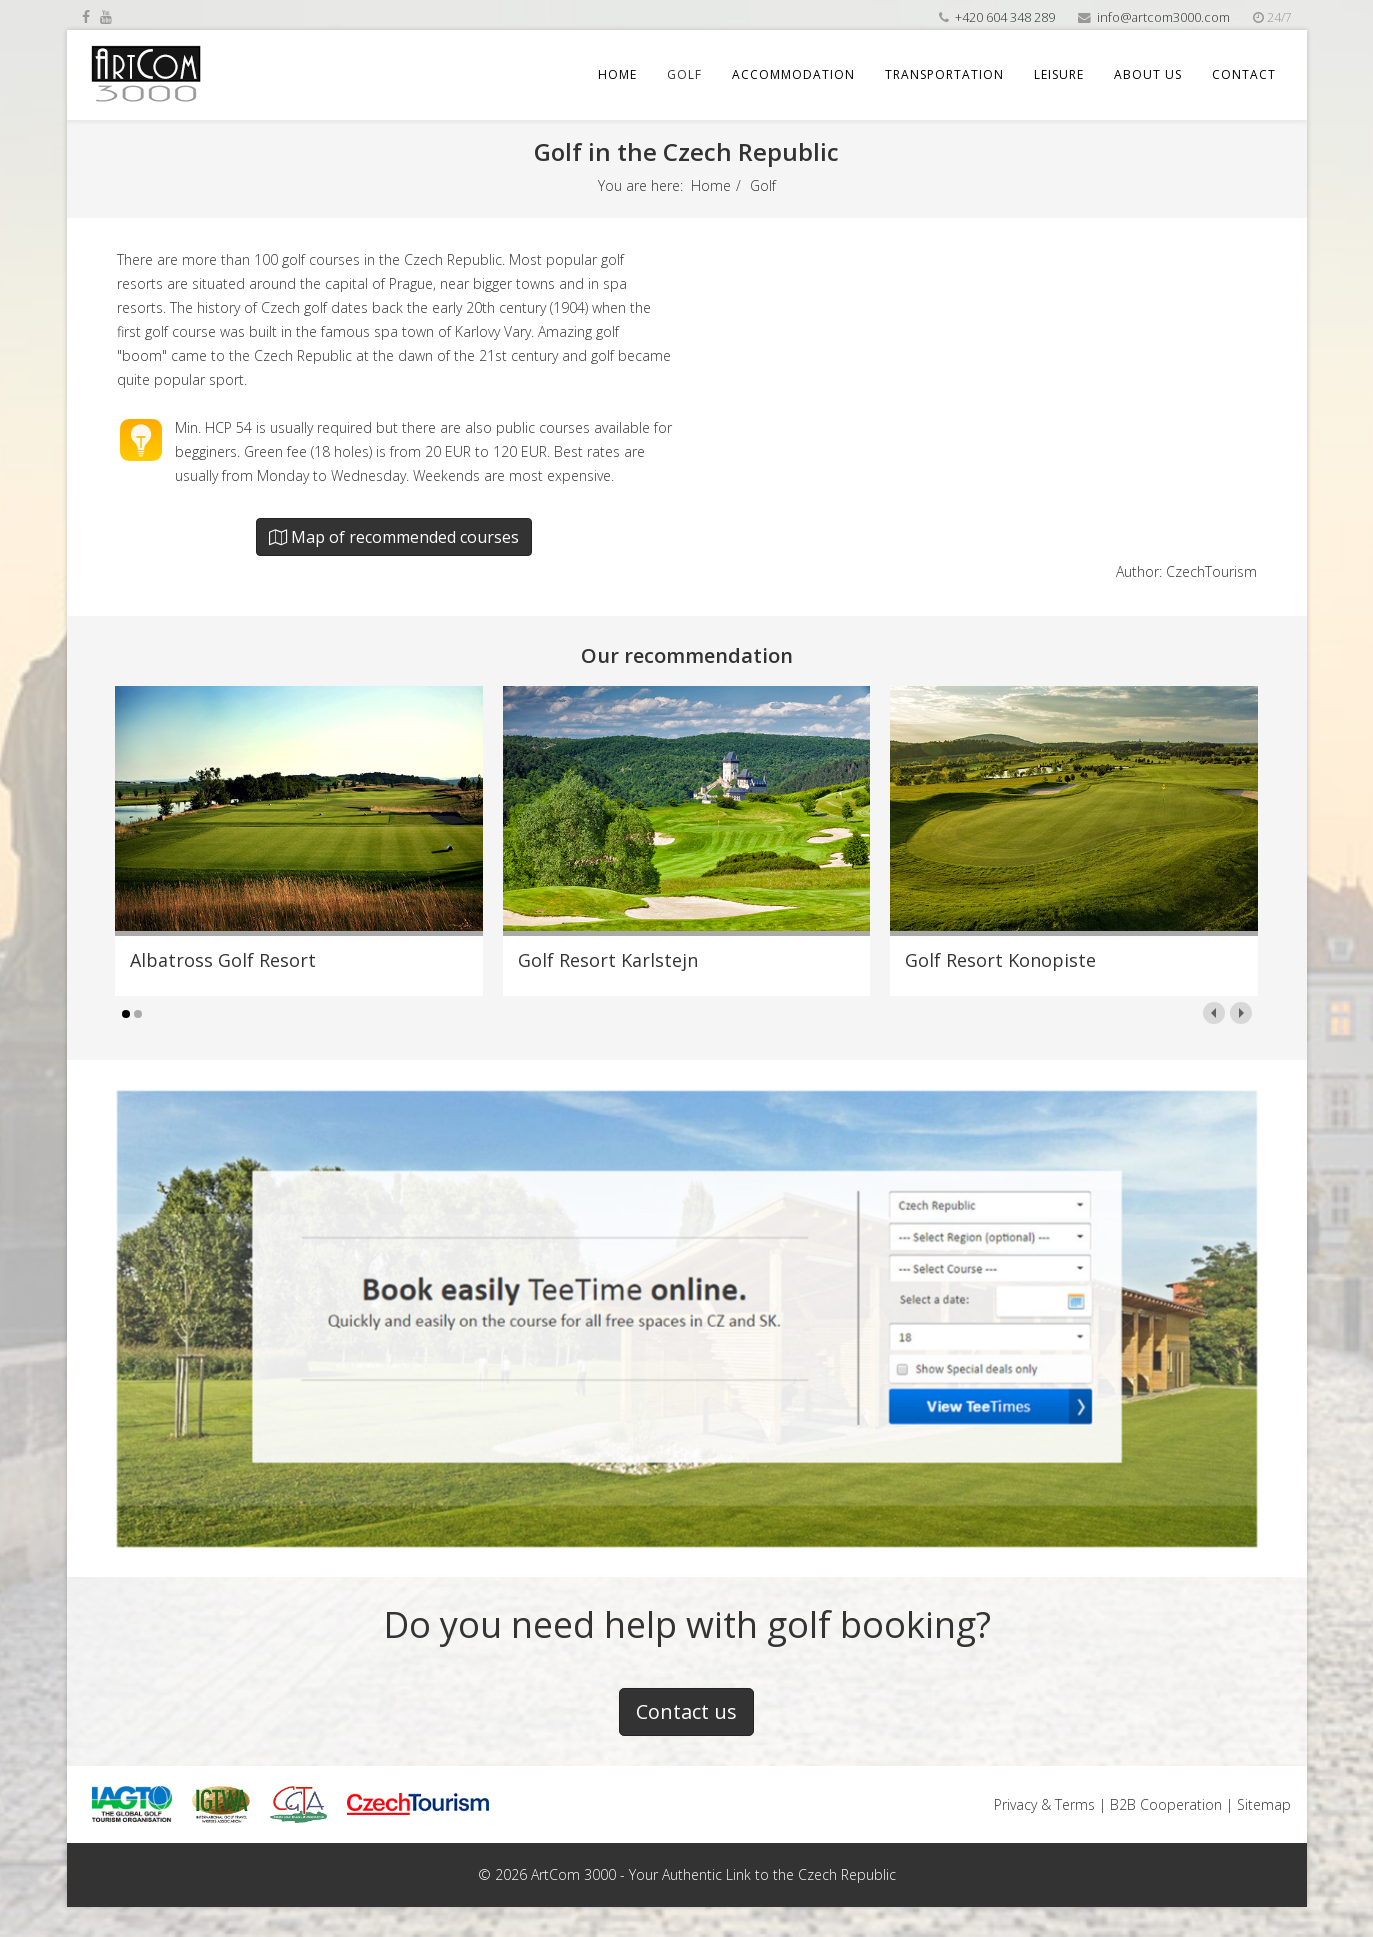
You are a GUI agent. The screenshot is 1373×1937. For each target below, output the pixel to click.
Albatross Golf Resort (223, 960)
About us (1148, 74)
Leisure (1059, 74)
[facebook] (86, 16)
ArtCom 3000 (573, 1874)
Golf (684, 74)
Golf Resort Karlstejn (608, 960)
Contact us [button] (686, 1711)
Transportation (944, 74)
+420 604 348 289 (1005, 17)
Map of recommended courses (394, 537)
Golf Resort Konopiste (1000, 960)
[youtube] (106, 16)
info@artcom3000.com (1163, 17)
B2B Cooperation (1166, 1804)
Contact (1244, 74)
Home (617, 74)
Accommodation (793, 74)
